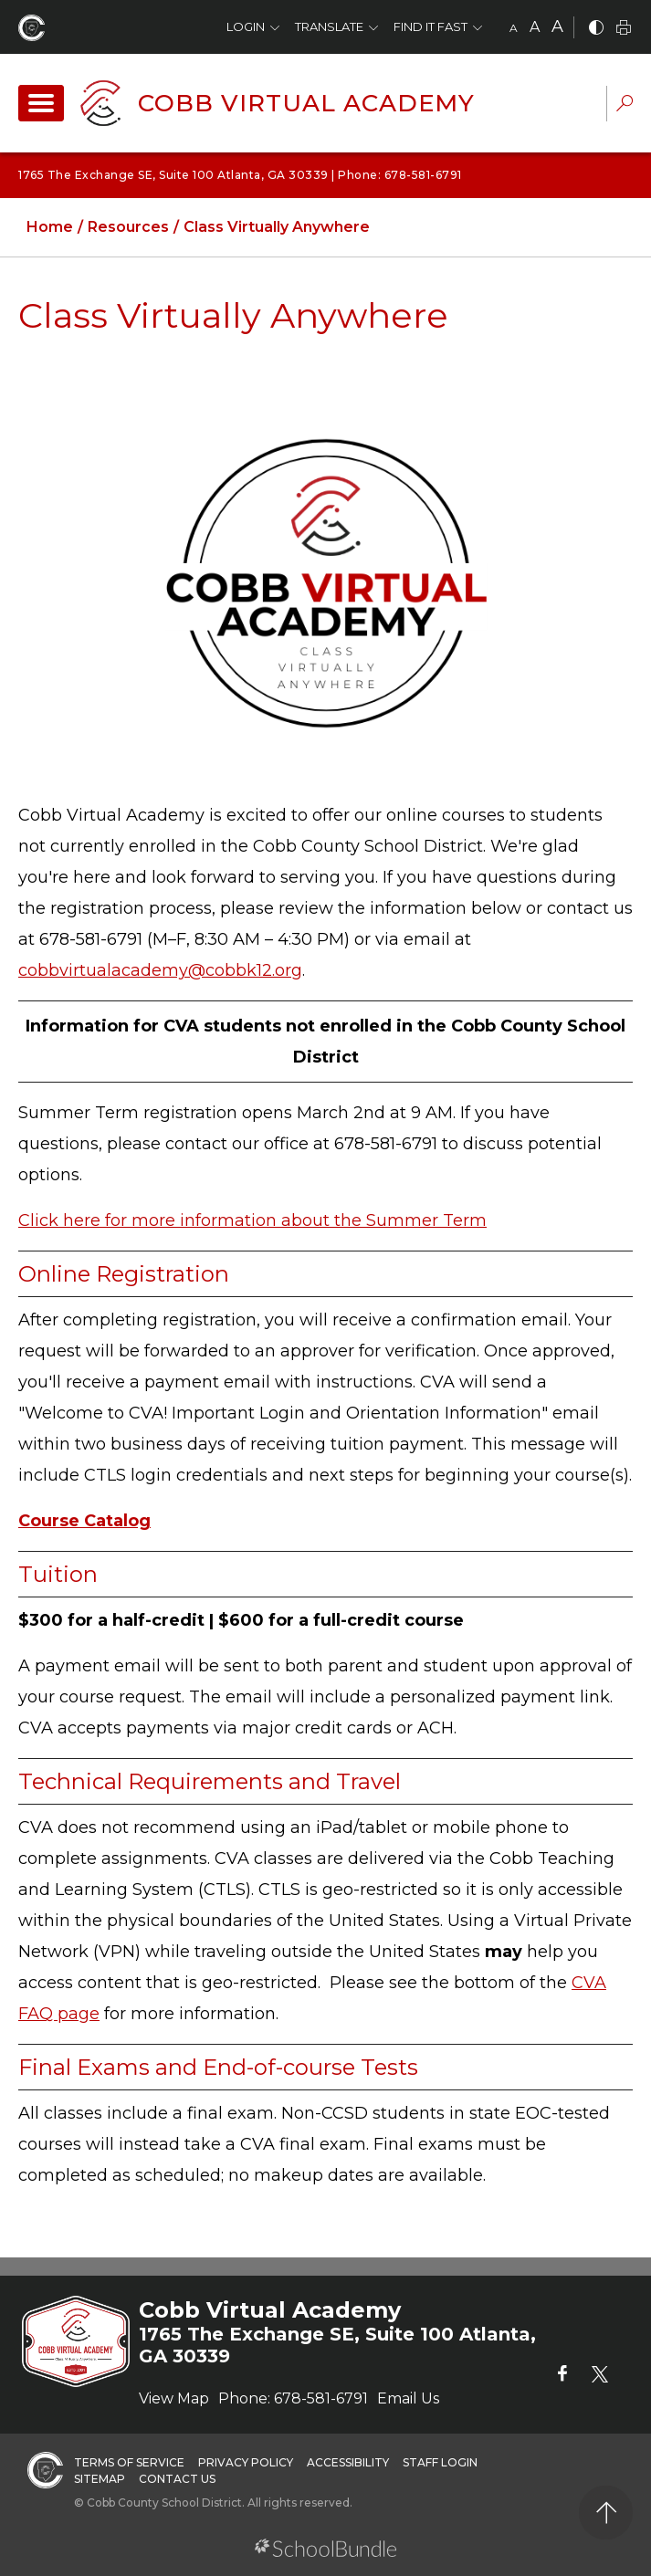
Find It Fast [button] (430, 26)
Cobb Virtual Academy (306, 103)
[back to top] (606, 2512)
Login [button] (245, 26)
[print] (623, 28)
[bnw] (596, 28)
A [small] (513, 28)
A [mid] (535, 27)
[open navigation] (41, 103)
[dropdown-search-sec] (624, 105)
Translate (329, 26)
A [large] (557, 26)
